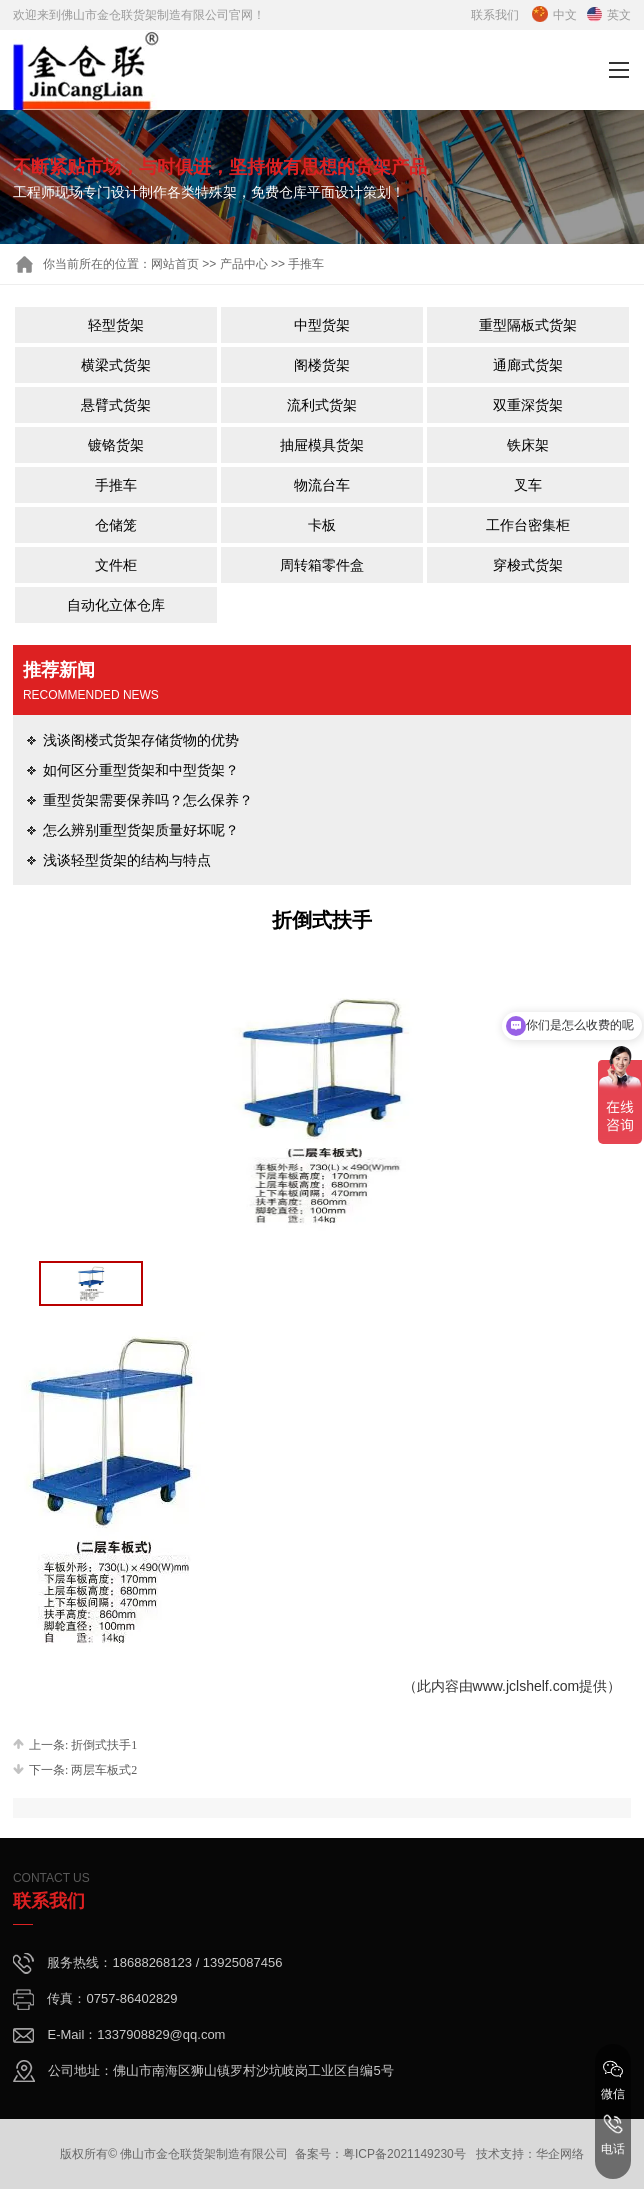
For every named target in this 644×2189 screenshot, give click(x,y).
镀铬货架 (116, 445)
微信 (613, 2080)
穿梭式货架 (528, 565)
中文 (554, 15)
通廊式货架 (528, 365)
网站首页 (175, 264)
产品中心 (244, 264)
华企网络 (560, 2154)
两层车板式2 (104, 1770)
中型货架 (322, 325)
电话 (613, 2135)
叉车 (528, 485)
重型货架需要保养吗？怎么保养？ (148, 800)
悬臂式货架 (116, 405)
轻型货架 (116, 325)
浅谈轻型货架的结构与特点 (127, 860)
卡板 (322, 525)
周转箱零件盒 (322, 565)
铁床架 (528, 445)
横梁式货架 (116, 365)
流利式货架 (322, 405)
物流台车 (322, 485)
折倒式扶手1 (104, 1745)
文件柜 (116, 565)
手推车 (116, 485)
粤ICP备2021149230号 (404, 2154)
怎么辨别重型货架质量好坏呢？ (141, 830)
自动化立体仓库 (116, 605)
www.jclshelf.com (526, 1686)
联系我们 (495, 15)
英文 (609, 15)
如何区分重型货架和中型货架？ (141, 770)
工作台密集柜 (528, 525)
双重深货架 (528, 405)
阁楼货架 (322, 365)
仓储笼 (116, 525)
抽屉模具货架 (322, 445)
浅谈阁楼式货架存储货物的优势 (141, 740)
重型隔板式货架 (528, 325)
